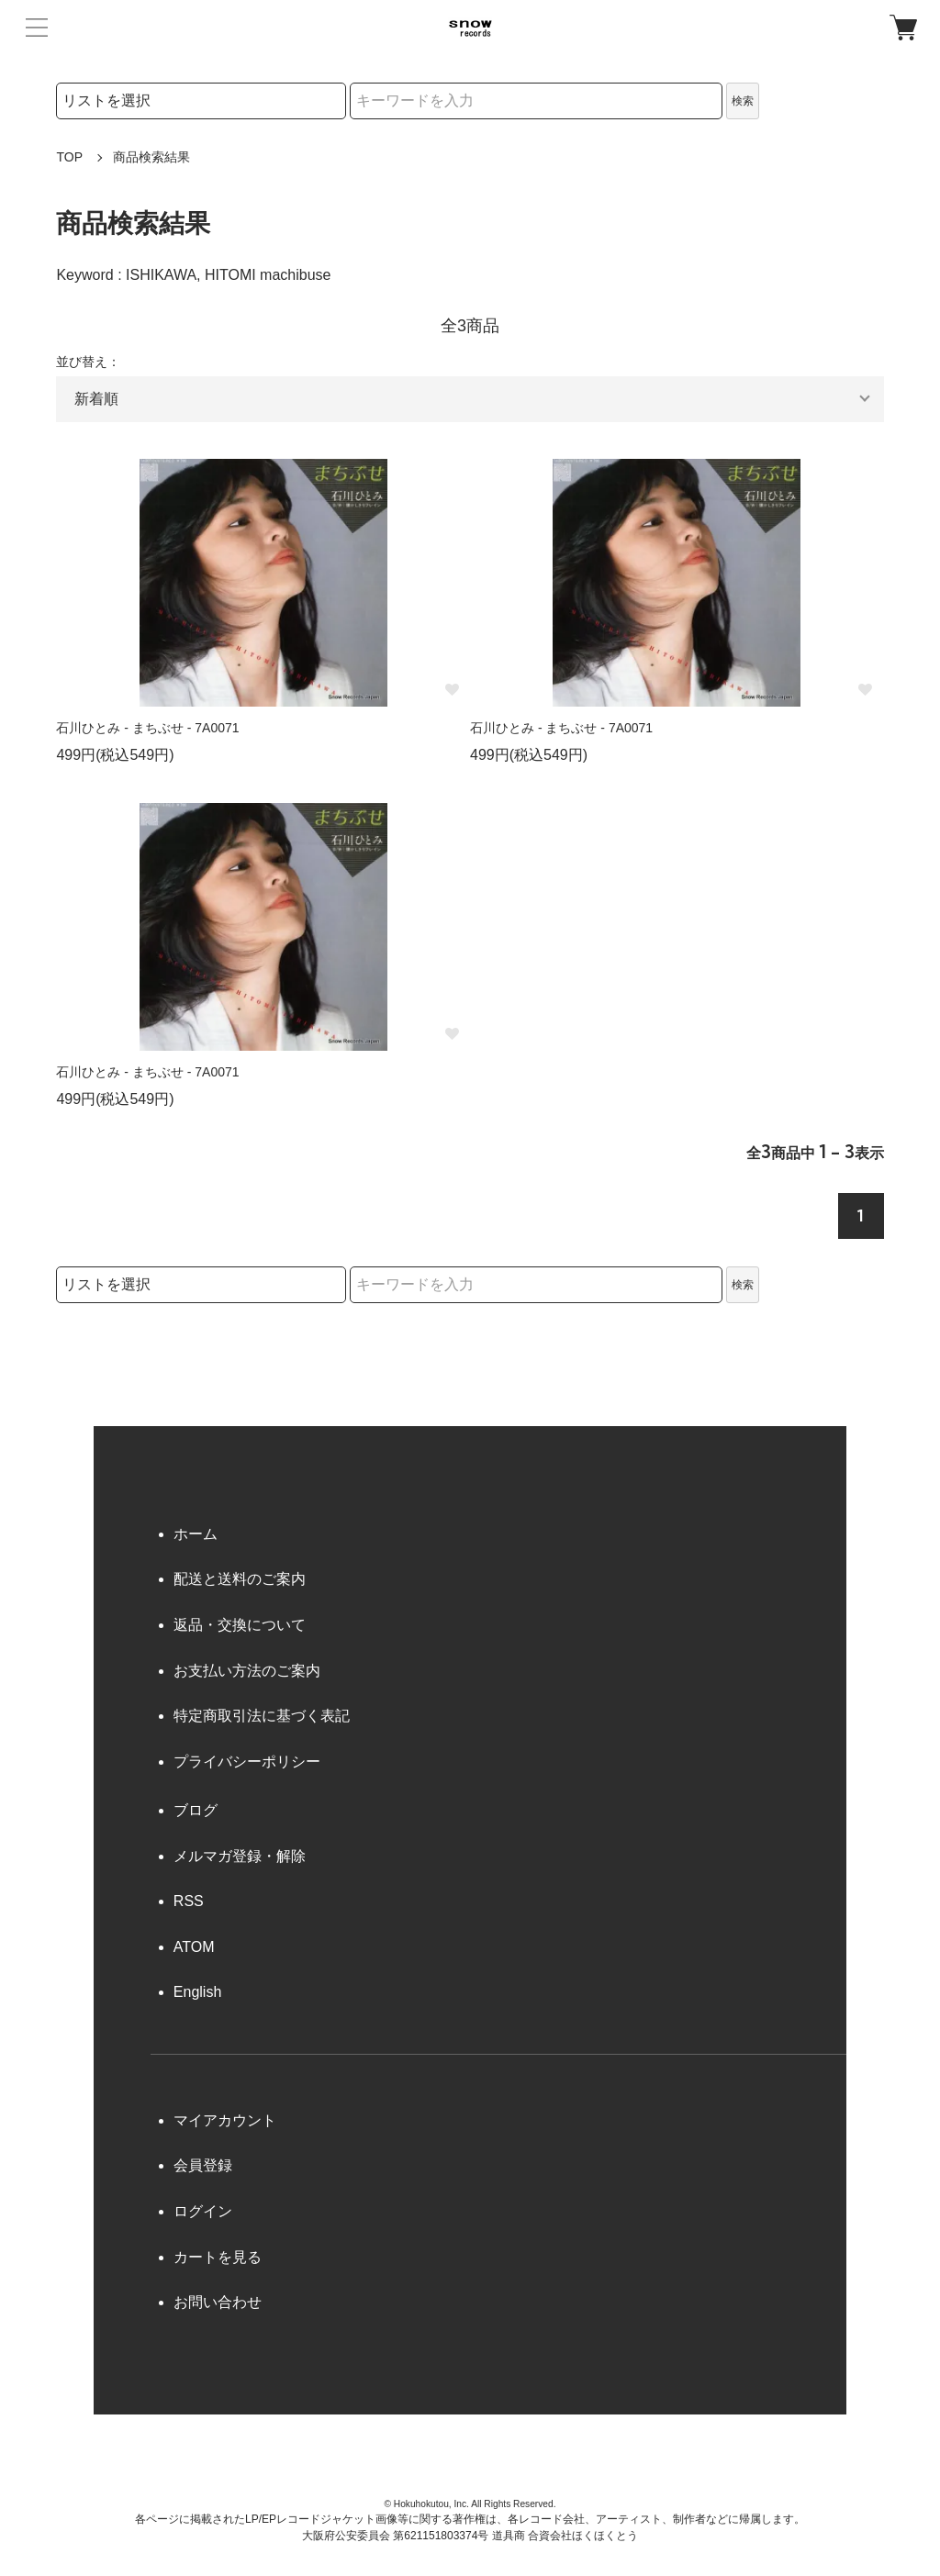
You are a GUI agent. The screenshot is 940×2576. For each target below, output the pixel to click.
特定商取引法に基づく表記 (261, 1715)
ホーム (195, 1534)
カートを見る (217, 2257)
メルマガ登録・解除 (239, 1856)
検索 (743, 101)
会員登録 (202, 2165)
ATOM (194, 1947)
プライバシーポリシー (246, 1761)
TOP (69, 157)
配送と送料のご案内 (239, 1579)
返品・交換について (239, 1625)
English (197, 1992)
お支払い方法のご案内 (246, 1670)
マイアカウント (224, 2120)
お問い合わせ (217, 2302)
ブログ (195, 1810)
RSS (188, 1901)
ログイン (202, 2211)
